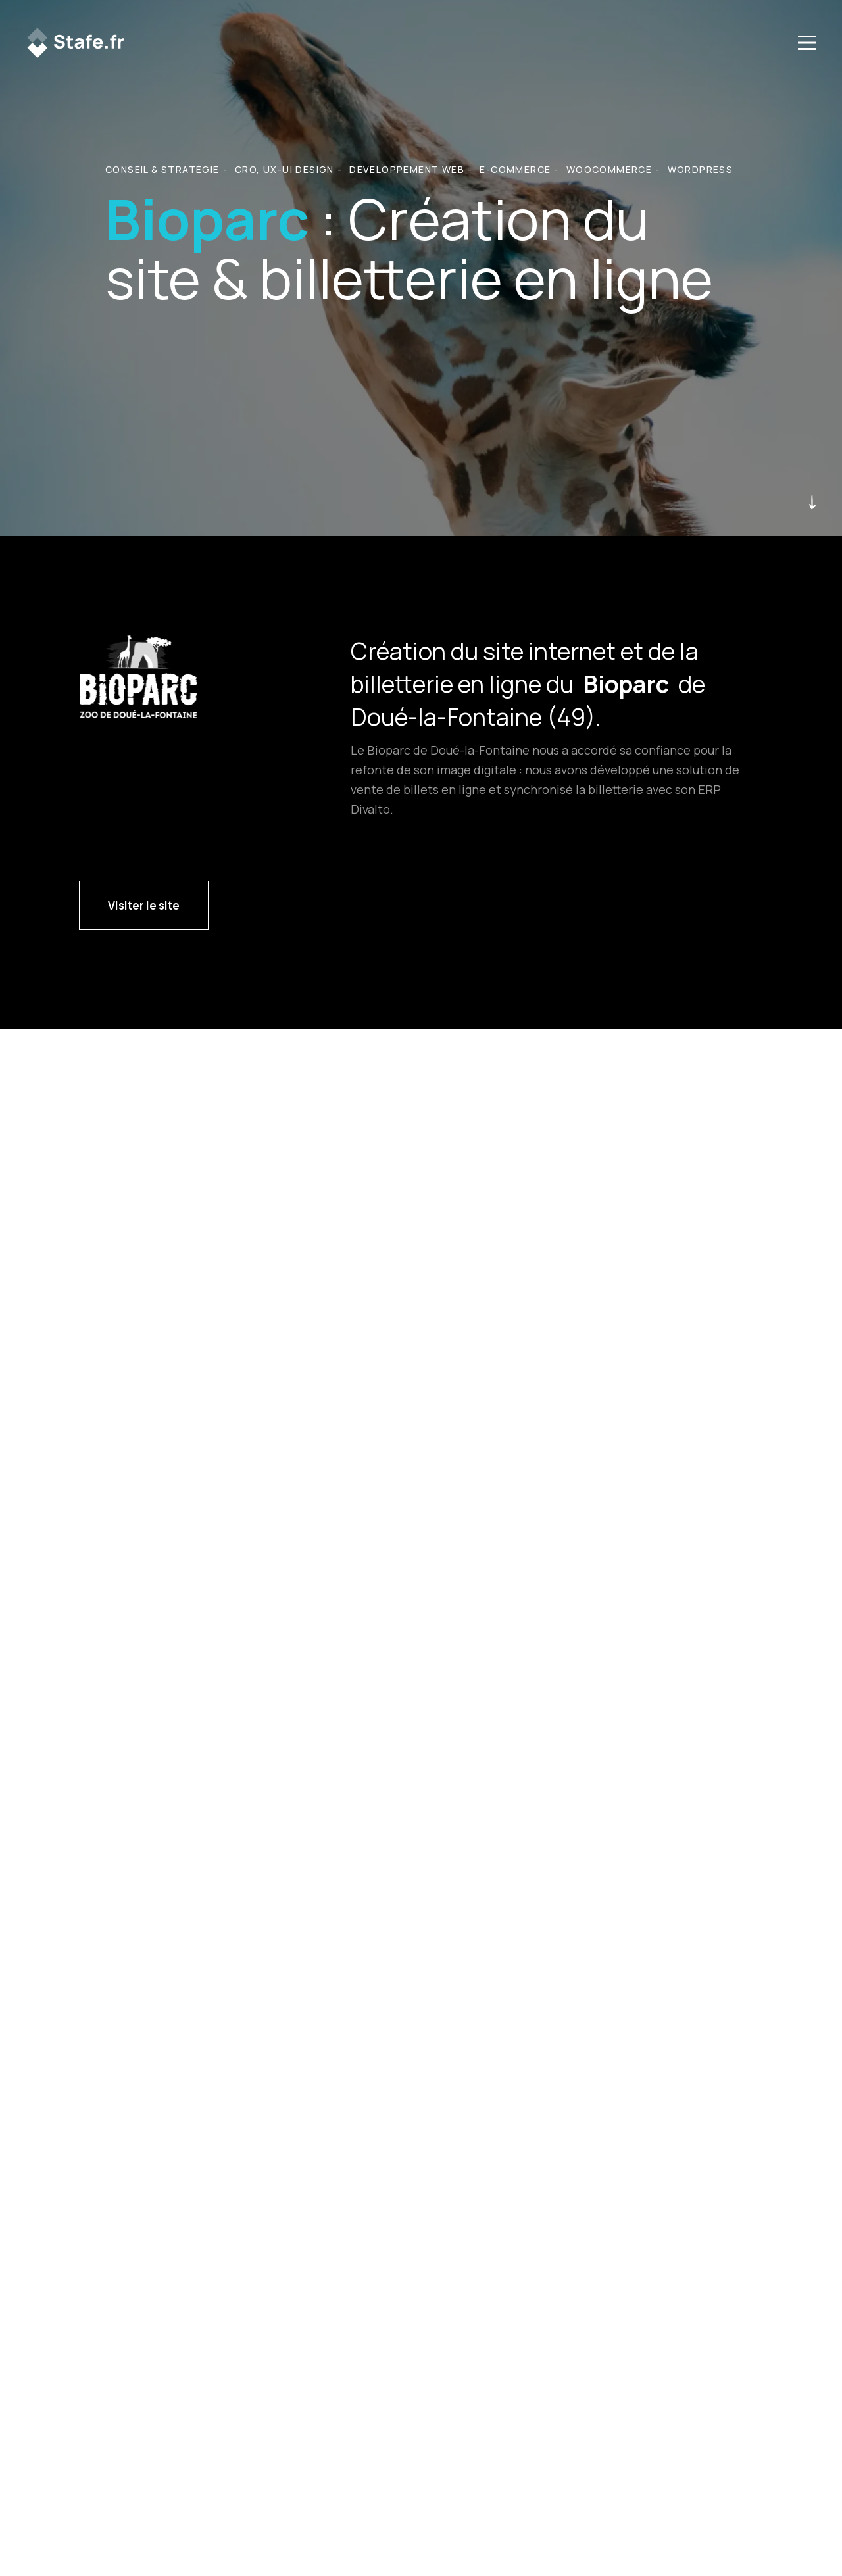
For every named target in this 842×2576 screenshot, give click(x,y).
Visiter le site (144, 905)
